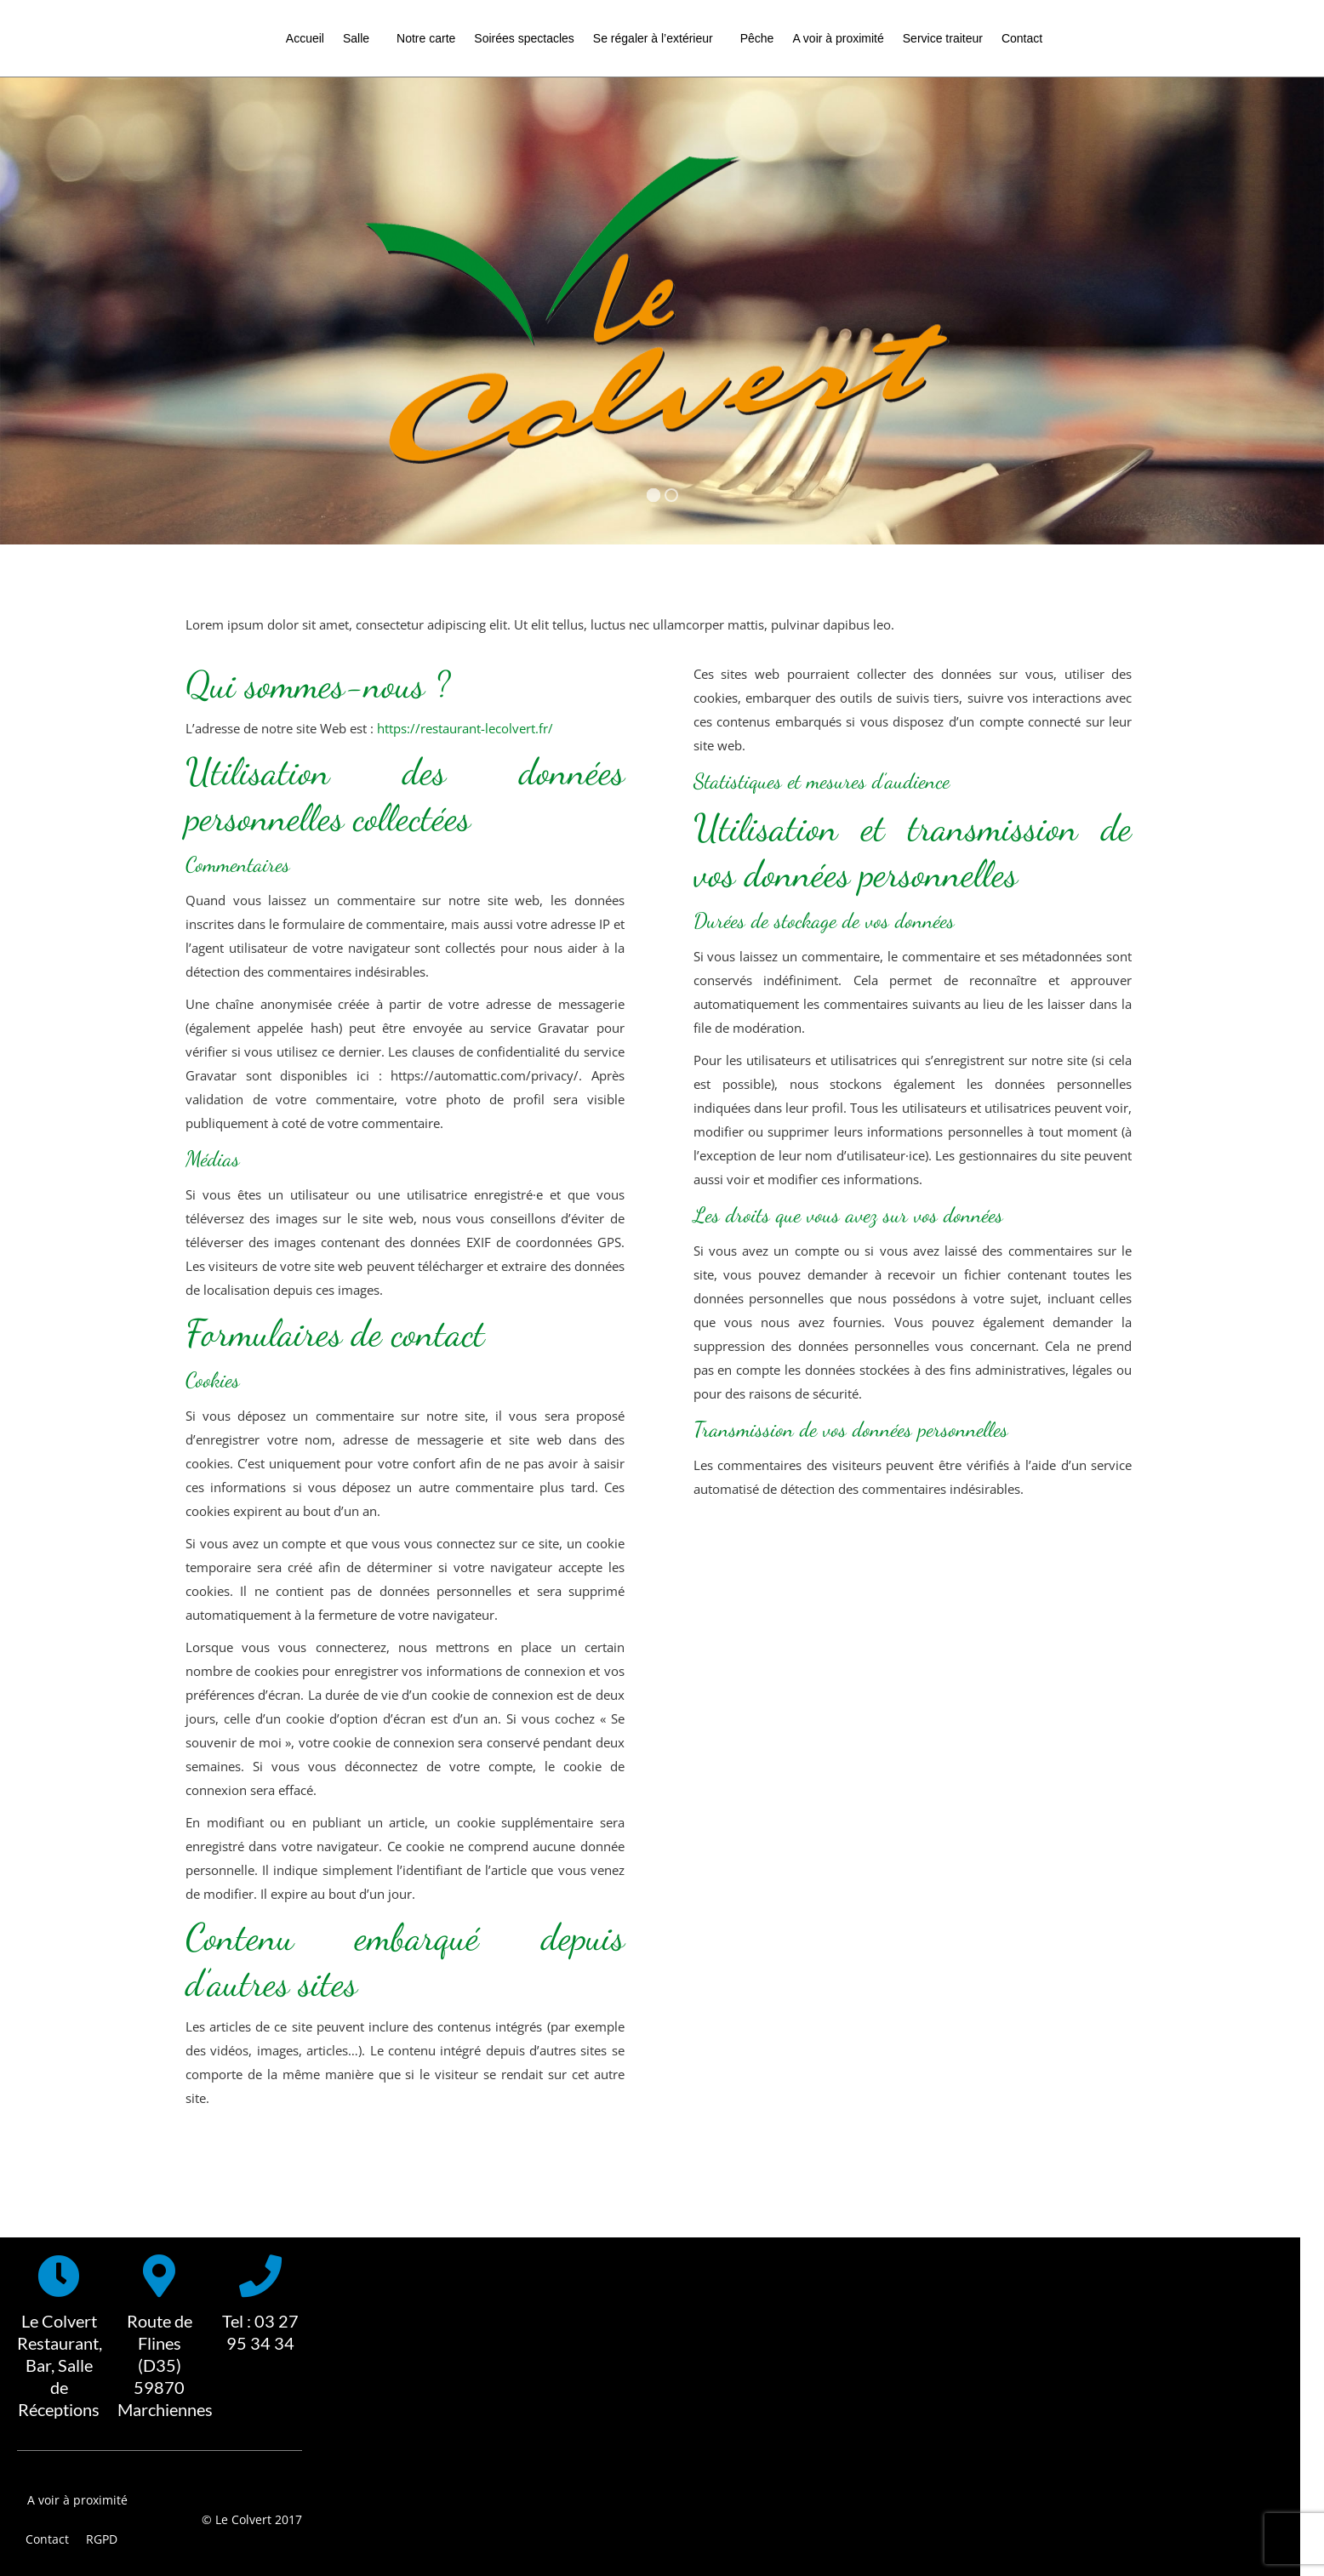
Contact (47, 2539)
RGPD (101, 2539)
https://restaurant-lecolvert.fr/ (465, 728)
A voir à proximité (77, 2500)
